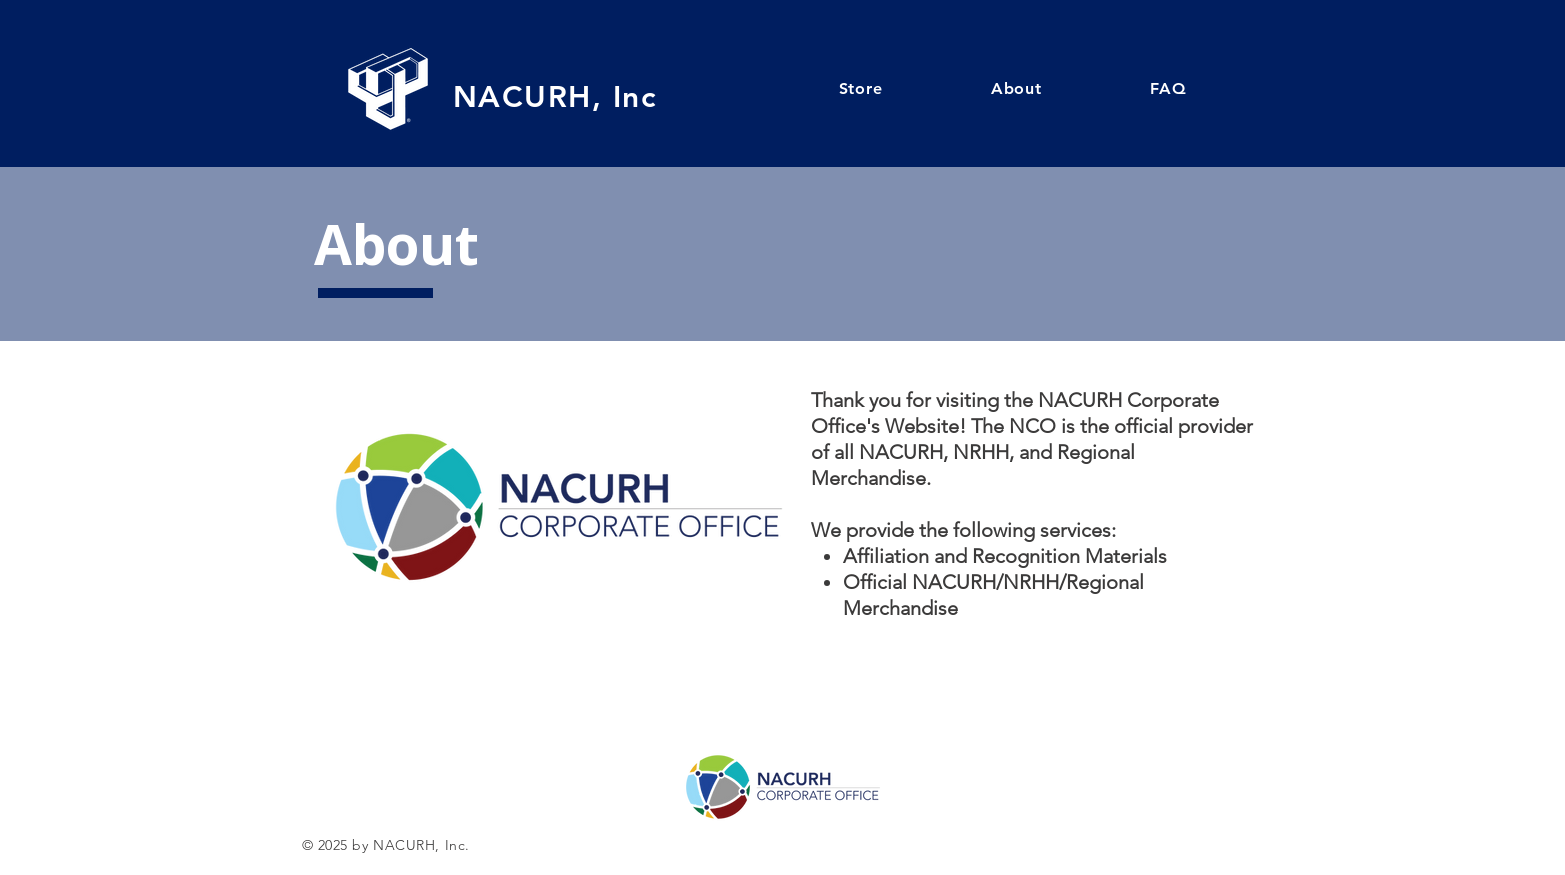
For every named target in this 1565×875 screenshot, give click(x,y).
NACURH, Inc (555, 97)
